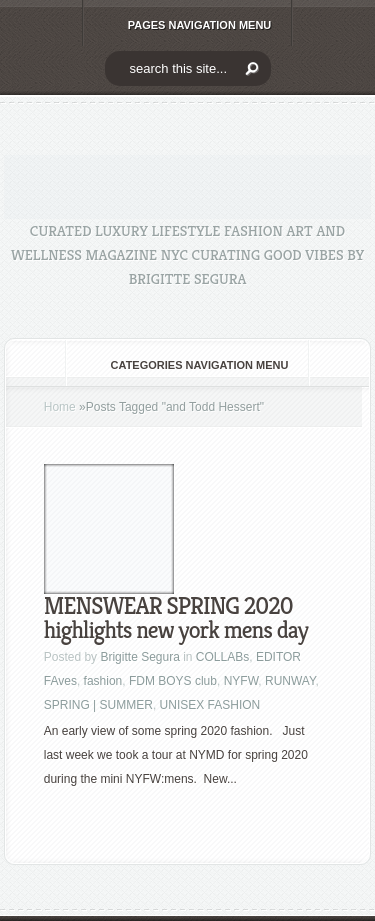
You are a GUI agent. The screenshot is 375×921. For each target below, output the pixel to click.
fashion (103, 681)
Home (60, 407)
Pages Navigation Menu (186, 25)
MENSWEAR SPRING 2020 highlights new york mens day (176, 618)
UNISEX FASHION (210, 705)
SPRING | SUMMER (98, 705)
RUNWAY (290, 681)
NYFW (241, 681)
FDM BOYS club (173, 681)
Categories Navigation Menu (186, 365)
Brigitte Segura (139, 657)
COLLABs (222, 657)
